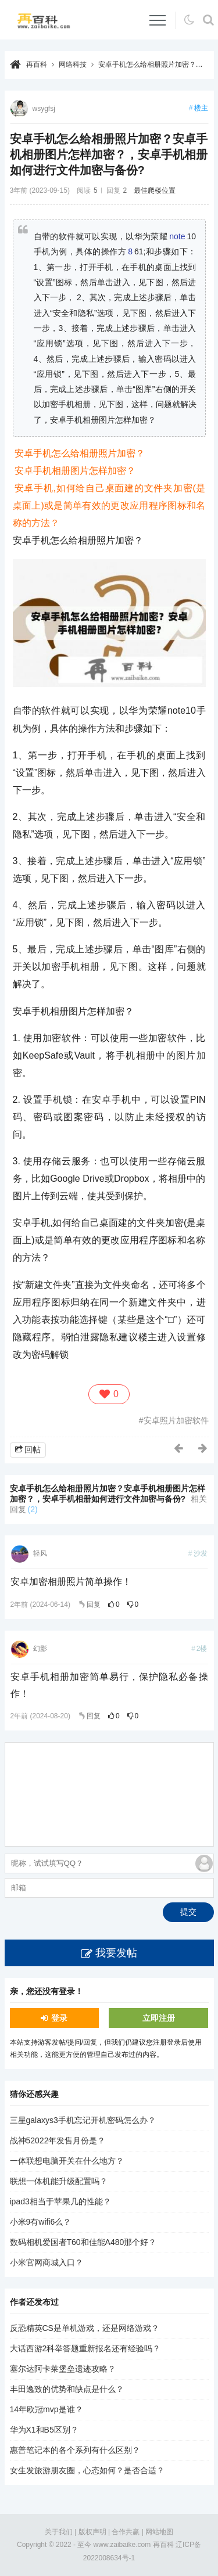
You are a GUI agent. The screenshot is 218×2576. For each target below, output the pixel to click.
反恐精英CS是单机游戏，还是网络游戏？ (84, 2328)
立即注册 (158, 2018)
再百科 (36, 64)
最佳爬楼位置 (155, 190)
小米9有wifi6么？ (41, 2221)
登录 (59, 2018)
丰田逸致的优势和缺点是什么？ (67, 2389)
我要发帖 (116, 1953)
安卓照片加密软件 (176, 1420)
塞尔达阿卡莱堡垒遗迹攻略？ (63, 2368)
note (177, 236)
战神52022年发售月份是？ (58, 2140)
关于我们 (59, 2532)
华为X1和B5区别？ (44, 2429)
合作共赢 (126, 2532)
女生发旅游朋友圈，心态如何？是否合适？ (87, 2470)
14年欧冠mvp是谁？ (46, 2409)
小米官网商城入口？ (46, 2262)
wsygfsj (44, 109)
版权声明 (92, 2532)
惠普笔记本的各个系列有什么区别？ (75, 2450)
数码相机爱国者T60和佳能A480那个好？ (83, 2242)
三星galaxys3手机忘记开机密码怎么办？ (83, 2120)
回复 (94, 1604)
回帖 (32, 1449)
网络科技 (73, 64)
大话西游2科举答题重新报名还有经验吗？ (85, 2348)
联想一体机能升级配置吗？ (59, 2181)
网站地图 (159, 2532)
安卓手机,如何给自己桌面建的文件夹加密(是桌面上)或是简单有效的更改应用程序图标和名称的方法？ (109, 505)
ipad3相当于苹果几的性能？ (60, 2201)
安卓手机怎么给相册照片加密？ (80, 453)
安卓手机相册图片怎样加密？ (75, 471)
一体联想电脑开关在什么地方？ (67, 2160)
